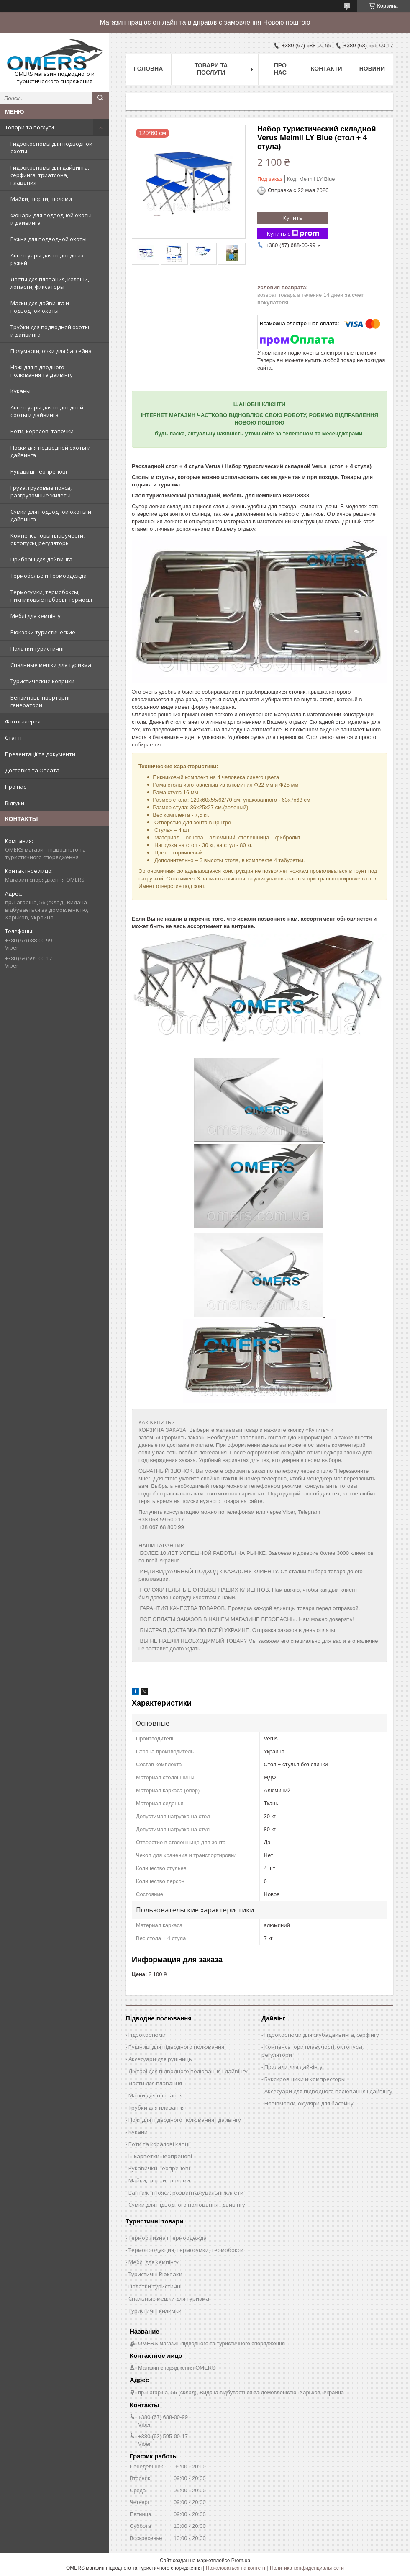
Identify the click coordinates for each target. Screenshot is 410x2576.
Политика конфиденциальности (307, 2568)
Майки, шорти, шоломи (41, 199)
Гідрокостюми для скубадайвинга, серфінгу (321, 2034)
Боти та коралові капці (159, 2144)
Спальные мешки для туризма (50, 665)
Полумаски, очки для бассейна (51, 351)
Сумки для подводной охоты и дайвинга (50, 515)
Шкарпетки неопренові (160, 2156)
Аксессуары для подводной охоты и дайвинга (46, 411)
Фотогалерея (23, 721)
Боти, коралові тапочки (42, 431)
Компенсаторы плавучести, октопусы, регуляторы (47, 539)
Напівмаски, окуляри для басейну (309, 2103)
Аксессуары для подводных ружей (47, 259)
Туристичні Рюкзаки (155, 2274)
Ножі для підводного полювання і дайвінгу (184, 2119)
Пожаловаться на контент (236, 2568)
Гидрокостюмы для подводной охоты (51, 147)
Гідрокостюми (147, 2034)
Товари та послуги (29, 127)
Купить (292, 217)
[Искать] (100, 98)
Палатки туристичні (37, 648)
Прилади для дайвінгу (293, 2067)
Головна (148, 68)
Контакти (326, 68)
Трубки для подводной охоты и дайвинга (49, 330)
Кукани (138, 2132)
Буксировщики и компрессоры (305, 2079)
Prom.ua (240, 2560)
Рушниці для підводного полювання (176, 2047)
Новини (372, 68)
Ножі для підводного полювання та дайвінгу (41, 370)
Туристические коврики (42, 681)
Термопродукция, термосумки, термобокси (185, 2250)
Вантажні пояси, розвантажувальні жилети (185, 2192)
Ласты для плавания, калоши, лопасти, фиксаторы (49, 283)
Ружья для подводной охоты (48, 239)
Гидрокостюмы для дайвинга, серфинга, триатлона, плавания (49, 175)
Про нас (15, 786)
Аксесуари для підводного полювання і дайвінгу (328, 2091)
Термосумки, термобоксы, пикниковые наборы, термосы (51, 595)
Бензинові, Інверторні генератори (39, 701)
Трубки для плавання (156, 2107)
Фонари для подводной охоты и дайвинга (51, 218)
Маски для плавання (155, 2095)
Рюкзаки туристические (42, 632)
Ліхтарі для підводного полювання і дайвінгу (188, 2071)
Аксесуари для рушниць (160, 2059)
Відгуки (14, 803)
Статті (13, 737)
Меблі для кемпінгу (35, 616)
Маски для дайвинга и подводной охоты (39, 306)
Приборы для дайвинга (41, 559)
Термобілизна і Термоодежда (167, 2237)
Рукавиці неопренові (38, 471)
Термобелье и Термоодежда (48, 575)
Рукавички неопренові (159, 2168)
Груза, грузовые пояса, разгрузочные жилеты (41, 491)
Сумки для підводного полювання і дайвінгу (186, 2204)
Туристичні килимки (155, 2310)
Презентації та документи (40, 754)
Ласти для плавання (155, 2083)
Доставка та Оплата (32, 770)
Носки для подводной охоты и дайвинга (50, 451)
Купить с (293, 234)
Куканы (20, 391)
